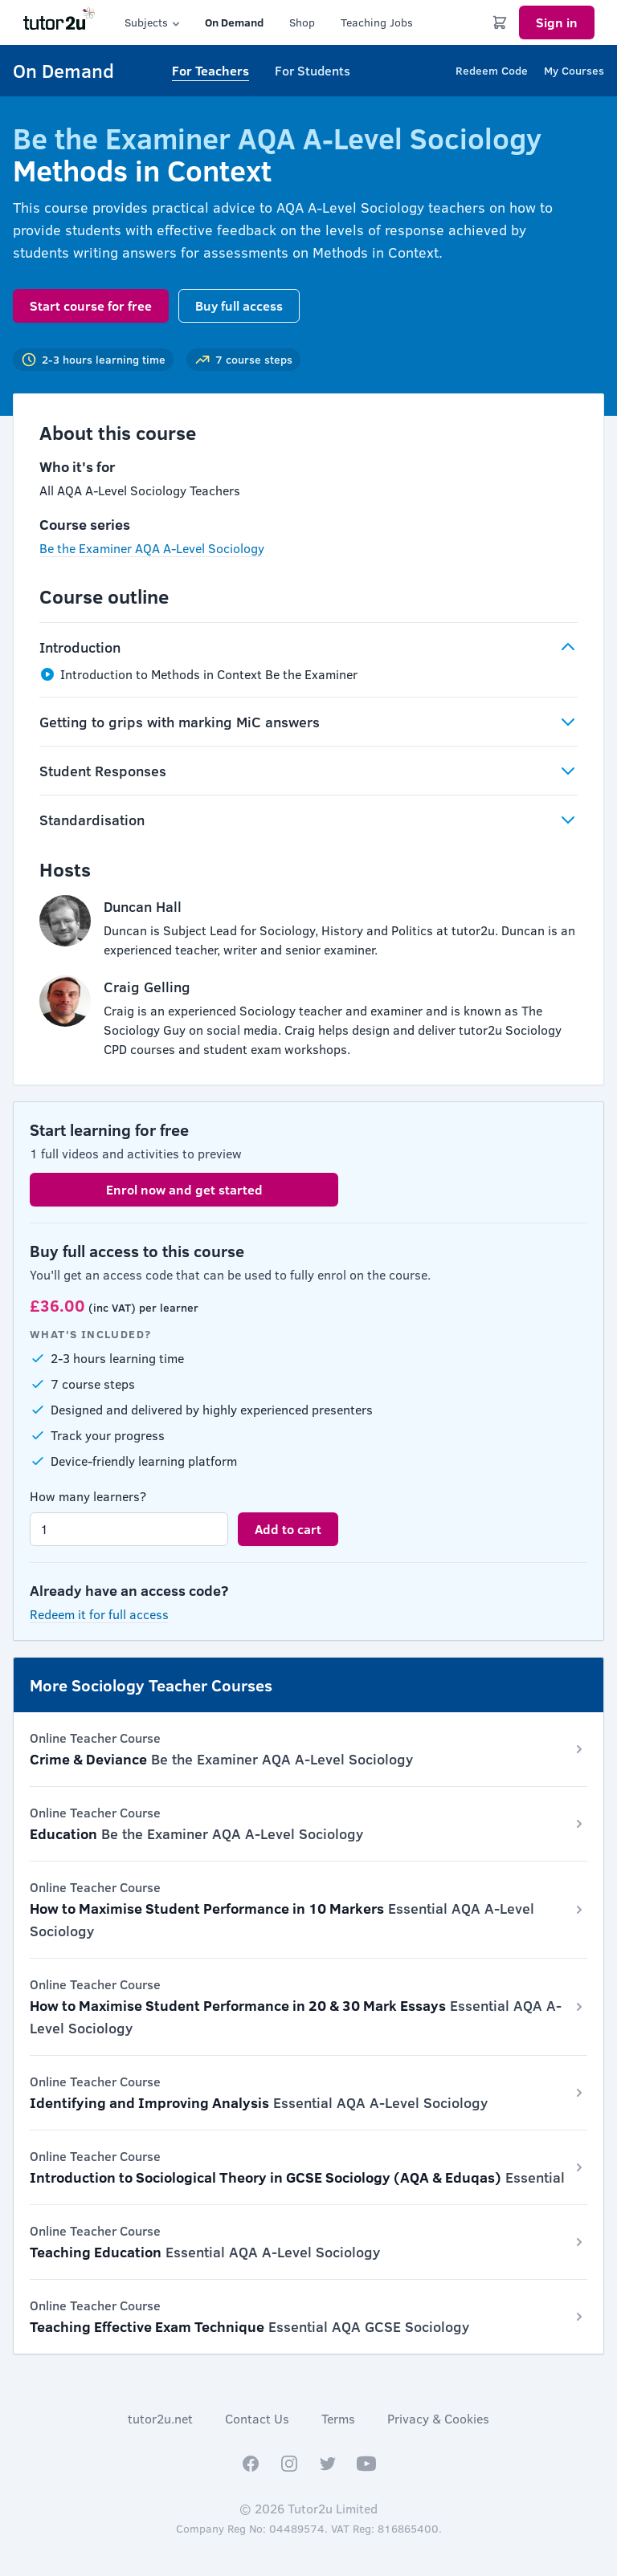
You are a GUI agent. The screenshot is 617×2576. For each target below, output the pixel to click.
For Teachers (210, 70)
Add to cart (288, 1528)
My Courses (574, 70)
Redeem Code (492, 70)
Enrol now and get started (184, 1189)
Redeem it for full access (99, 1613)
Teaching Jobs (377, 22)
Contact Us (257, 2418)
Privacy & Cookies (438, 2418)
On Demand (234, 22)
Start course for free (91, 305)
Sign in (557, 22)
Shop (302, 22)
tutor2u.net (160, 2418)
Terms (338, 2418)
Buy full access (239, 305)
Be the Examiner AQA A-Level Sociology (151, 547)
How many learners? (88, 1495)
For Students (312, 70)
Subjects (153, 22)
